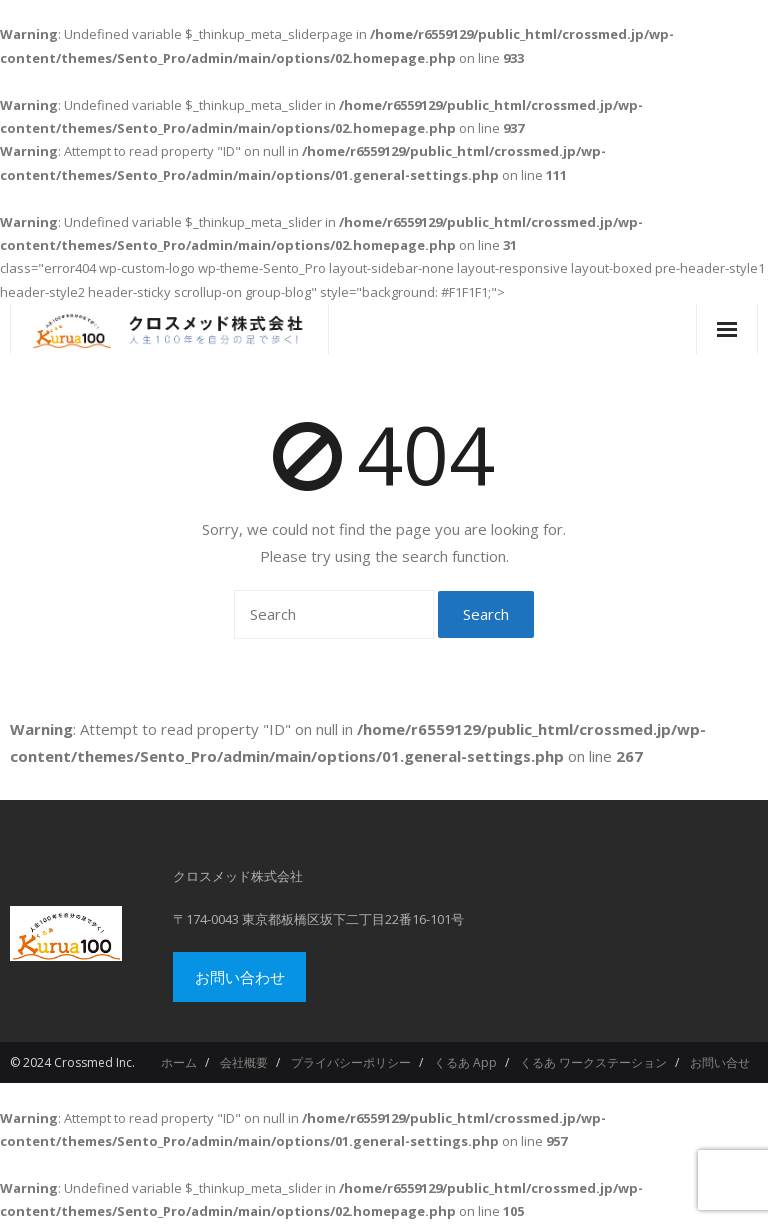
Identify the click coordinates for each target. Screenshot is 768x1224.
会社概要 (244, 1062)
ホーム (179, 1062)
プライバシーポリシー (351, 1062)
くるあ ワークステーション (593, 1062)
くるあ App (465, 1062)
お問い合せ (720, 1062)
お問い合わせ (240, 977)
